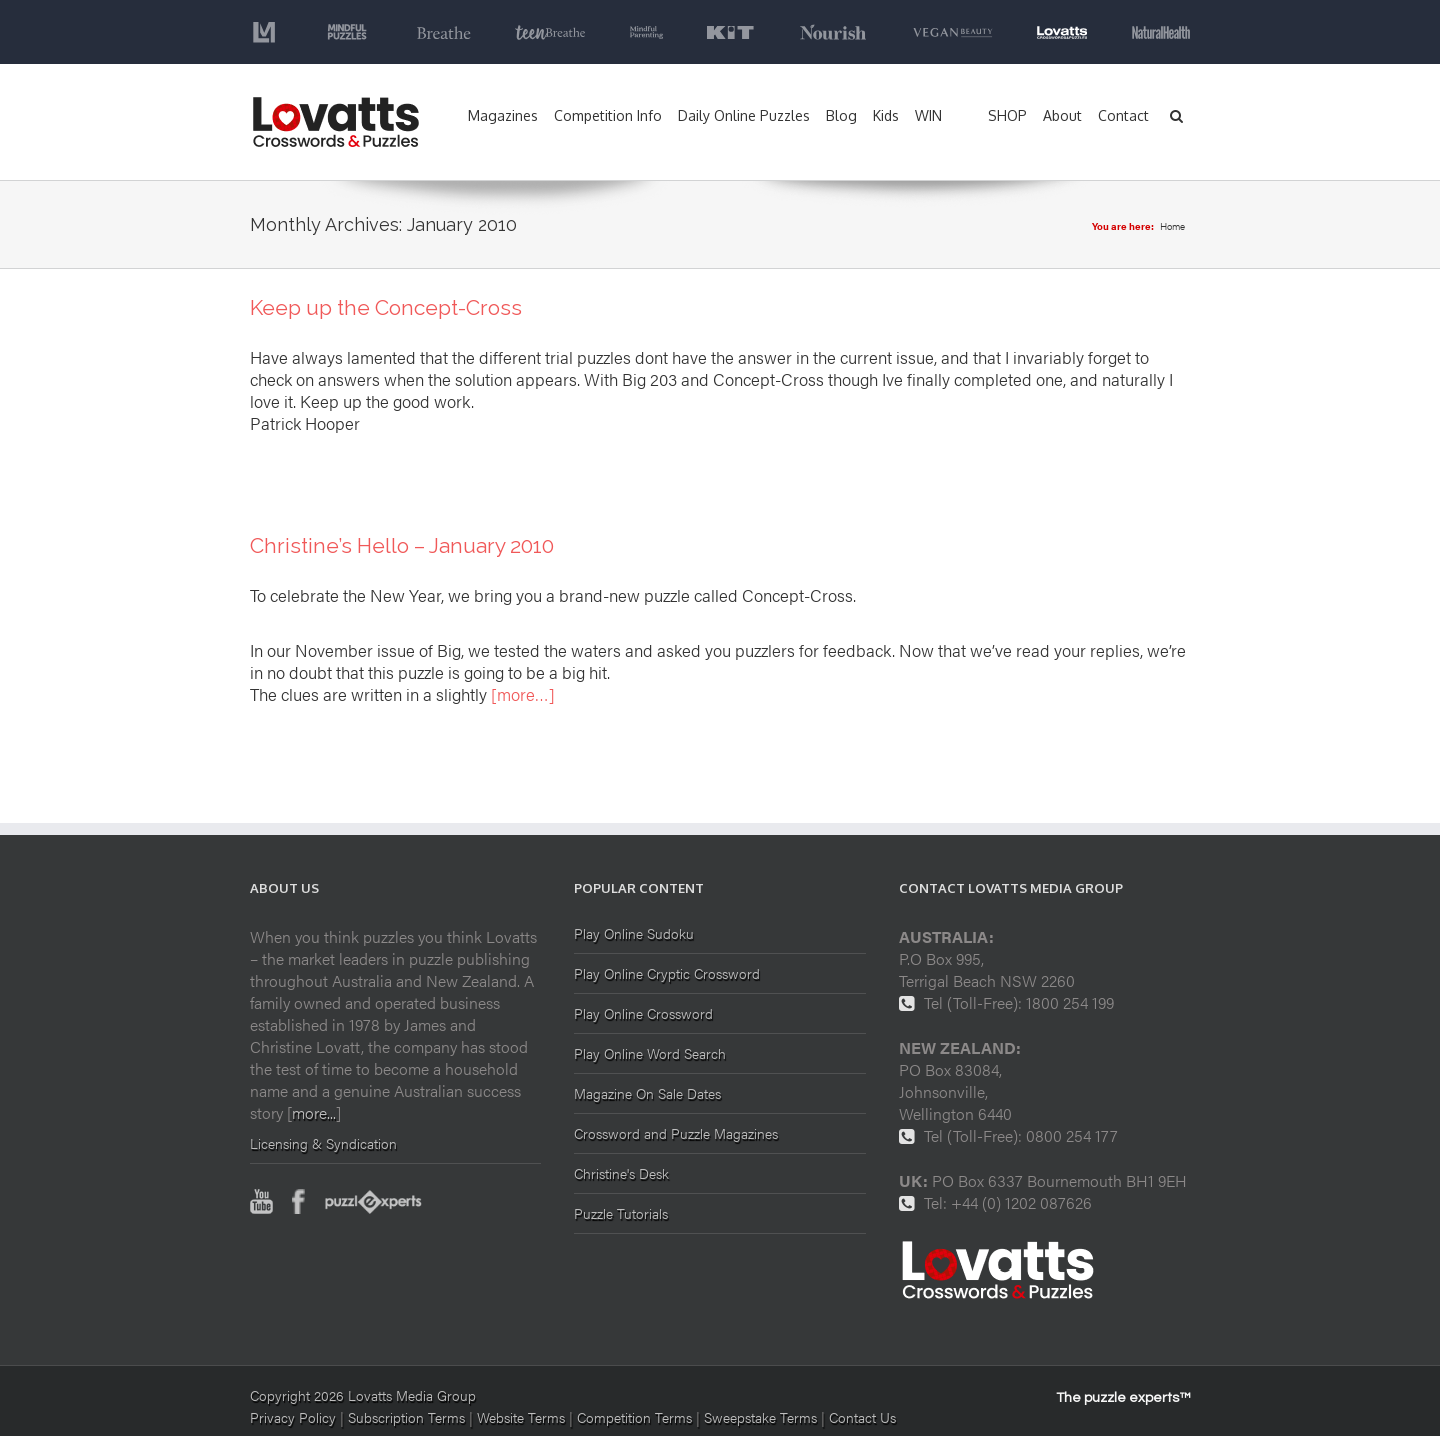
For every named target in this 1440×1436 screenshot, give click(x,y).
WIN (928, 115)
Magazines (503, 115)
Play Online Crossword (643, 1013)
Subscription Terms (406, 1417)
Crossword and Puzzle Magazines (676, 1133)
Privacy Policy (293, 1417)
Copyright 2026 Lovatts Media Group (363, 1395)
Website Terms (521, 1417)
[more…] (523, 694)
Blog (841, 115)
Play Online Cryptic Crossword (667, 973)
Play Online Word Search (650, 1053)
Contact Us (862, 1417)
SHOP (1007, 115)
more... (314, 1112)
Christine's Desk (621, 1173)
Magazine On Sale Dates (647, 1093)
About (1062, 115)
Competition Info (608, 115)
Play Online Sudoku (634, 934)
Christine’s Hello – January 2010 (402, 545)
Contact (1123, 115)
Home (1172, 226)
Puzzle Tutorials (621, 1213)
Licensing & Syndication (323, 1143)
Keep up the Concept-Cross (386, 307)
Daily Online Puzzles (744, 115)
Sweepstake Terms (762, 1417)
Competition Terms (636, 1417)
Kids (886, 115)
